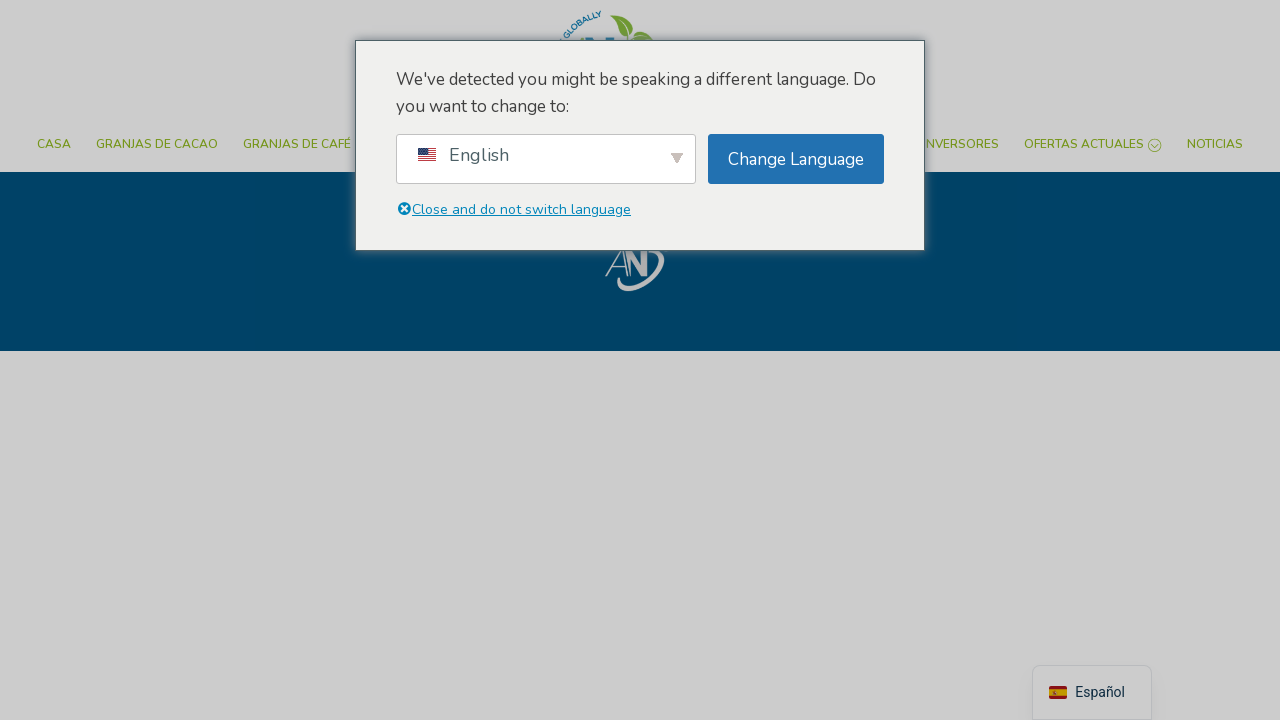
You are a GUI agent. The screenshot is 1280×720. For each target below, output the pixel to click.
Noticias (1215, 144)
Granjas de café (297, 144)
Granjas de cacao (157, 144)
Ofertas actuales (1093, 144)
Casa (54, 144)
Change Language (796, 159)
